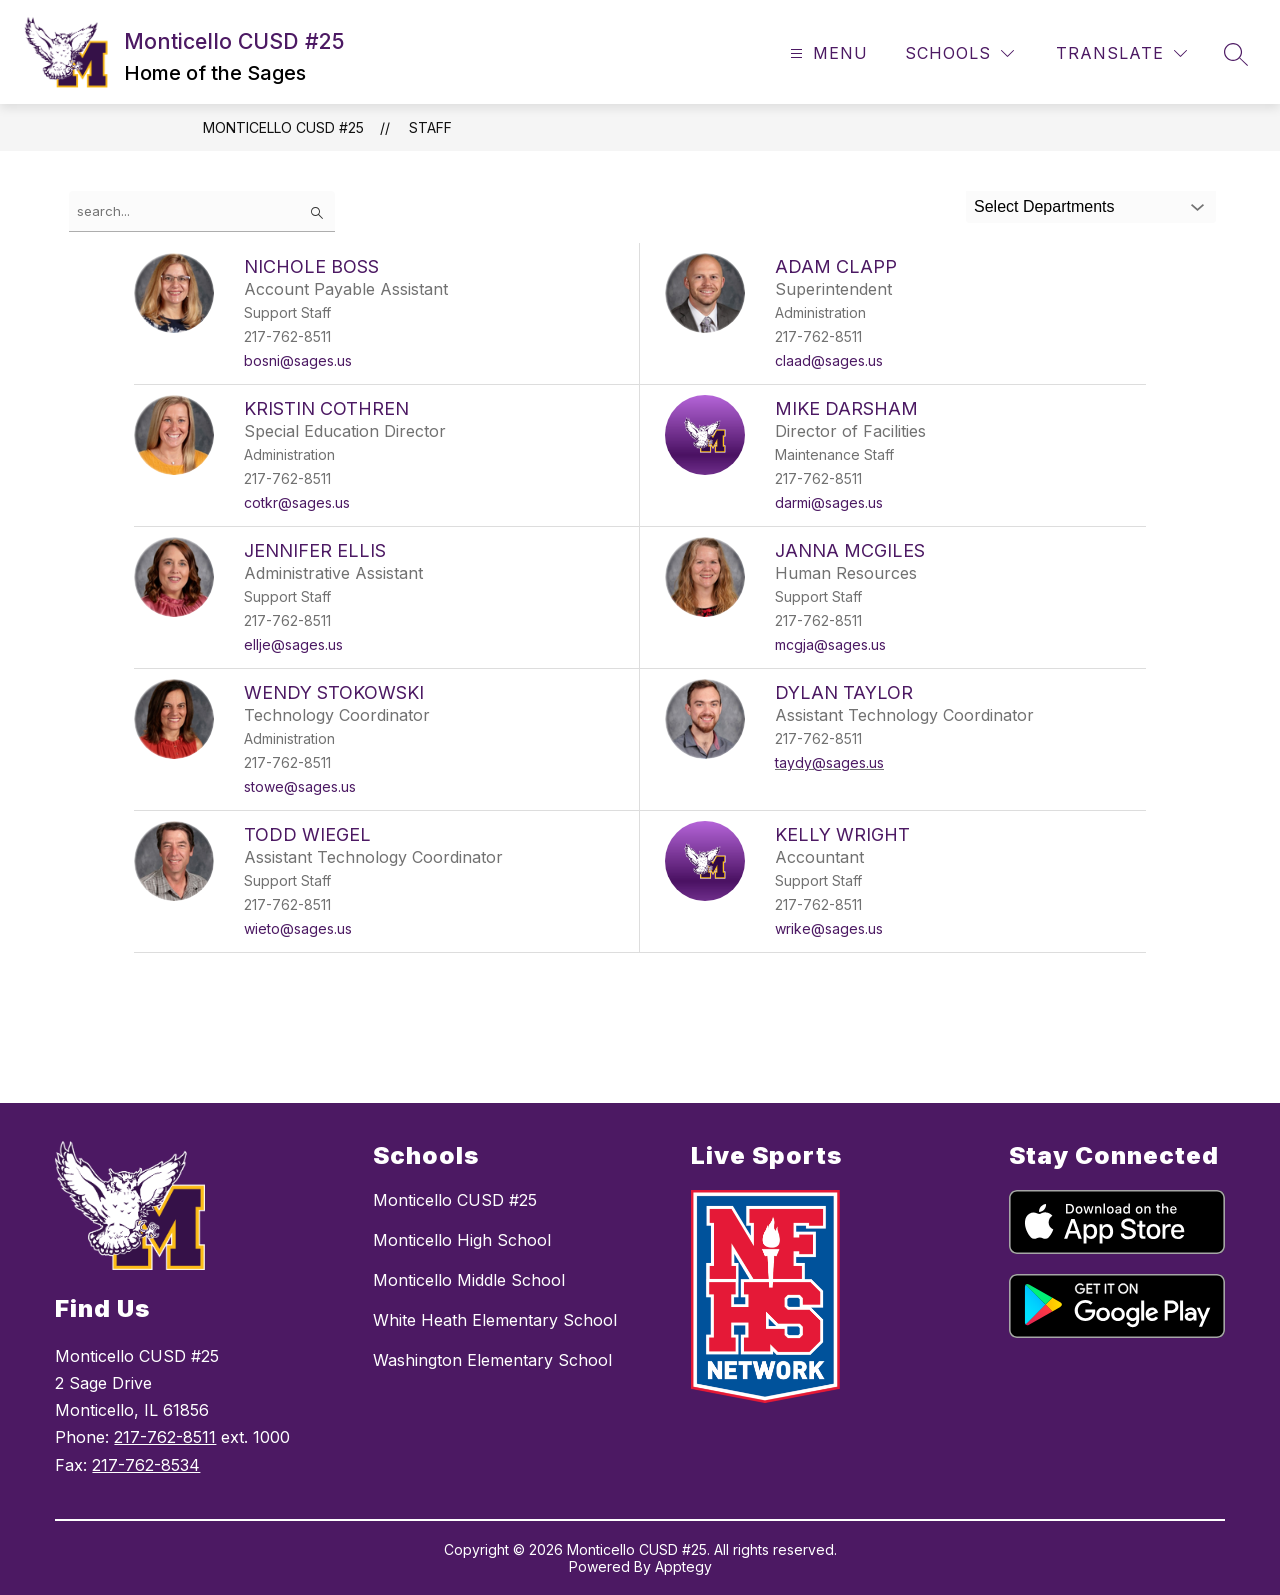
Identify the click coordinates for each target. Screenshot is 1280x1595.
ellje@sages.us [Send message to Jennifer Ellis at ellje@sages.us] (293, 644)
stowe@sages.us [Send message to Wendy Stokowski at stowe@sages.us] (300, 786)
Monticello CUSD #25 (283, 127)
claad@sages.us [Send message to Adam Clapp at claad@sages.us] (829, 360)
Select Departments (1044, 206)
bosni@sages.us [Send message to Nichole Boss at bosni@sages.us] (298, 360)
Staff (430, 127)
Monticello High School (462, 1240)
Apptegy (683, 1566)
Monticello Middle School (469, 1280)
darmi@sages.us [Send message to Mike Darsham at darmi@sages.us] (829, 502)
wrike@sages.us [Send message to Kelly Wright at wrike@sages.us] (829, 928)
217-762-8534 (146, 1465)
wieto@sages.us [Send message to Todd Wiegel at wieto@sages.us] (298, 928)
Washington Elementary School (492, 1360)
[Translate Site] (1121, 53)
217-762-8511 (165, 1437)
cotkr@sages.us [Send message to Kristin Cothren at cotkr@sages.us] (297, 502)
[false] (202, 211)
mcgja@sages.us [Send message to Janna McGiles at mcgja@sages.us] (830, 644)
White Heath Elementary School (495, 1320)
